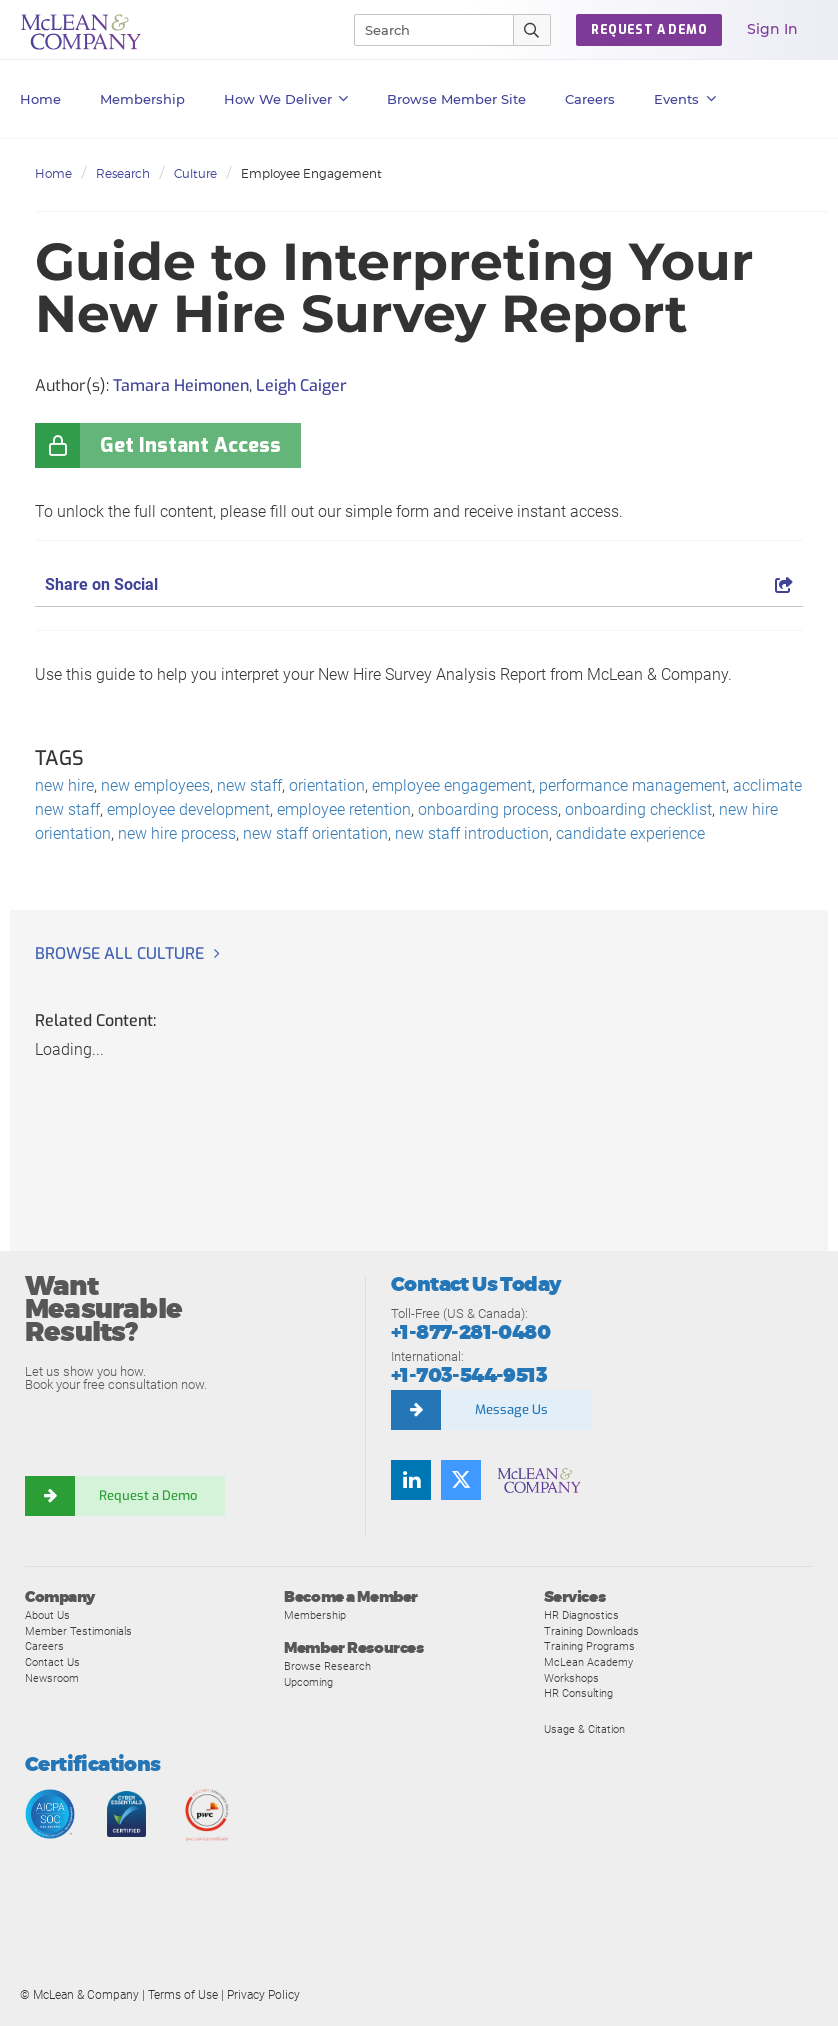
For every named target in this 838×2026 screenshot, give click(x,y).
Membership (142, 99)
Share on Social (419, 584)
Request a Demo (150, 1495)
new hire (64, 785)
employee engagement (452, 785)
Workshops (571, 1678)
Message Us (511, 1409)
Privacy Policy (263, 1995)
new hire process (177, 833)
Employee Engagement (311, 173)
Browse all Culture (119, 953)
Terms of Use (183, 1995)
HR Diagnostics (581, 1615)
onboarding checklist (638, 809)
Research (123, 173)
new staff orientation (315, 833)
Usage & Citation (584, 1729)
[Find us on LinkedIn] (411, 1480)
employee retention (344, 809)
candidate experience (630, 833)
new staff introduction (472, 833)
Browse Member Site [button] (456, 99)
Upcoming (308, 1682)
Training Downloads (591, 1631)
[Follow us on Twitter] (461, 1480)
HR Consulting (578, 1693)
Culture (195, 173)
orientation (327, 785)
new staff (249, 785)
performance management (632, 785)
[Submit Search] (532, 30)
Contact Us (52, 1662)
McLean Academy (588, 1662)
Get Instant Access (190, 445)
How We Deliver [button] (286, 99)
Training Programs (589, 1646)
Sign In (772, 29)
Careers (44, 1646)
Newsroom (52, 1678)
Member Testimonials (78, 1631)
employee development (188, 809)
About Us (47, 1615)
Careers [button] (590, 99)
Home (40, 99)
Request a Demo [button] (649, 30)
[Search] (425, 30)
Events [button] (685, 99)
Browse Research (327, 1666)
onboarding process (488, 809)
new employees (155, 785)
